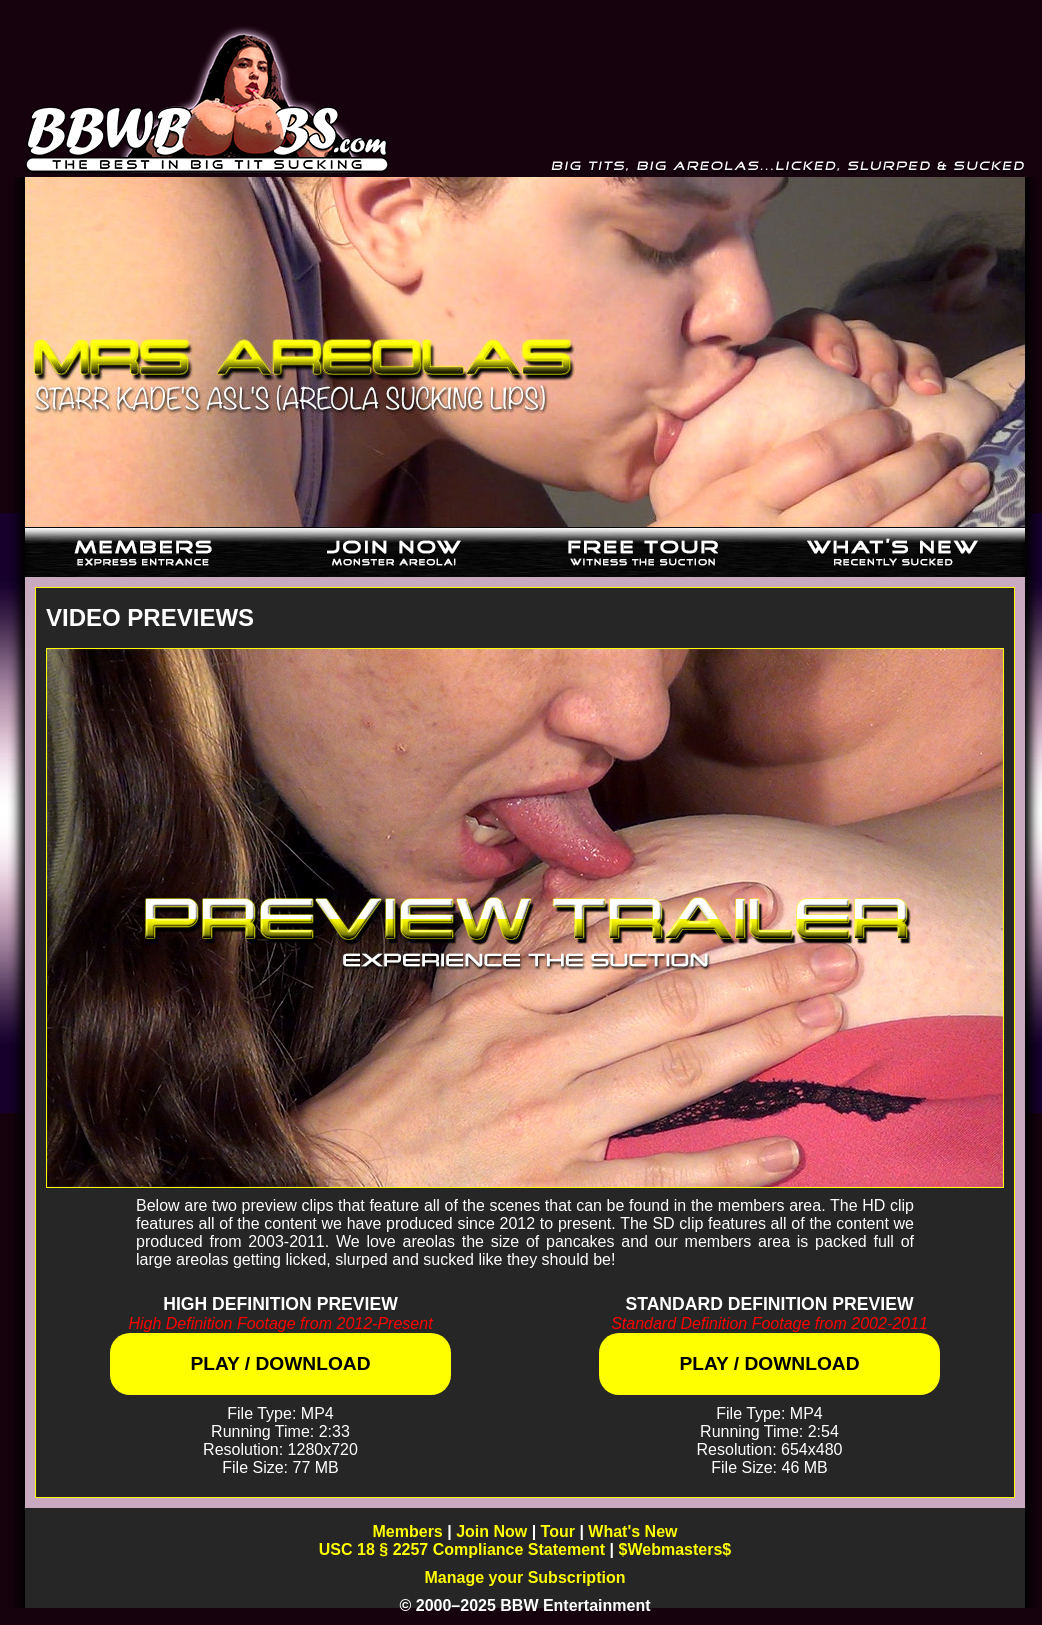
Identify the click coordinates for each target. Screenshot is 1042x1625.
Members (408, 1531)
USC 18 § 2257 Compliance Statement (462, 1549)
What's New (632, 1531)
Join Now (491, 1531)
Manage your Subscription (525, 1577)
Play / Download (280, 1363)
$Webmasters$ (675, 1549)
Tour (558, 1531)
